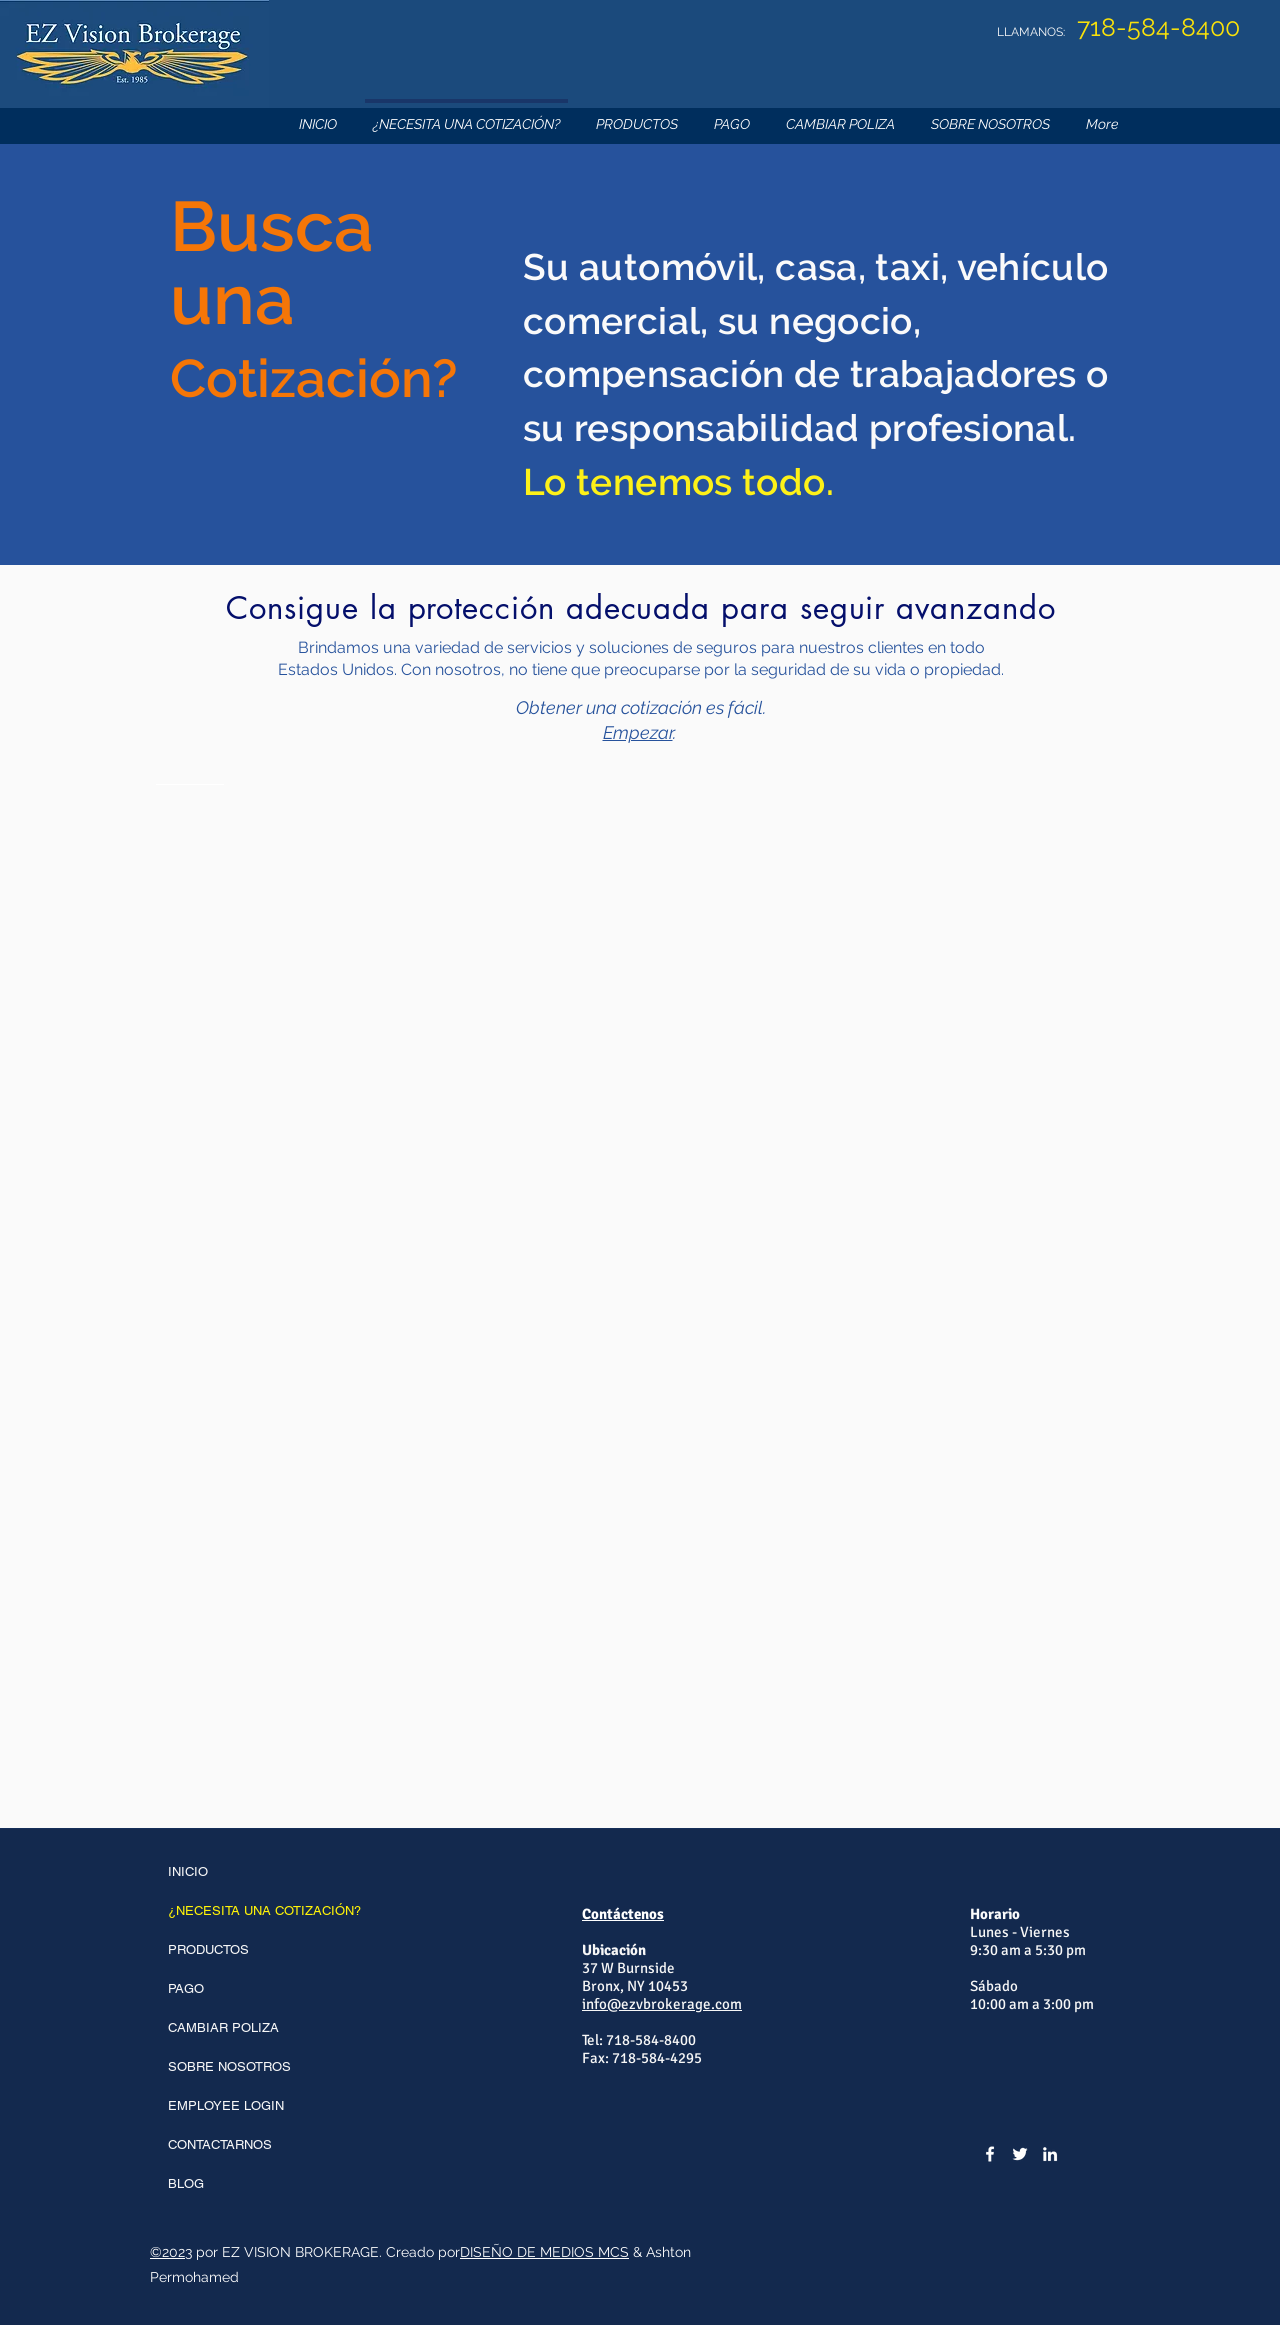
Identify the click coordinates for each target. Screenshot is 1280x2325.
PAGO (186, 1988)
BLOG (186, 2183)
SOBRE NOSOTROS (229, 2066)
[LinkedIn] (1050, 2154)
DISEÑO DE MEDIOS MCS (544, 2252)
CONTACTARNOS (220, 2144)
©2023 (171, 2252)
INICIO (188, 1871)
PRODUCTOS (208, 1949)
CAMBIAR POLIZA (223, 2027)
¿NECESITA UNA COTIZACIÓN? (264, 1910)
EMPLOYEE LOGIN (226, 2105)
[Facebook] (990, 2154)
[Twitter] (1020, 2154)
